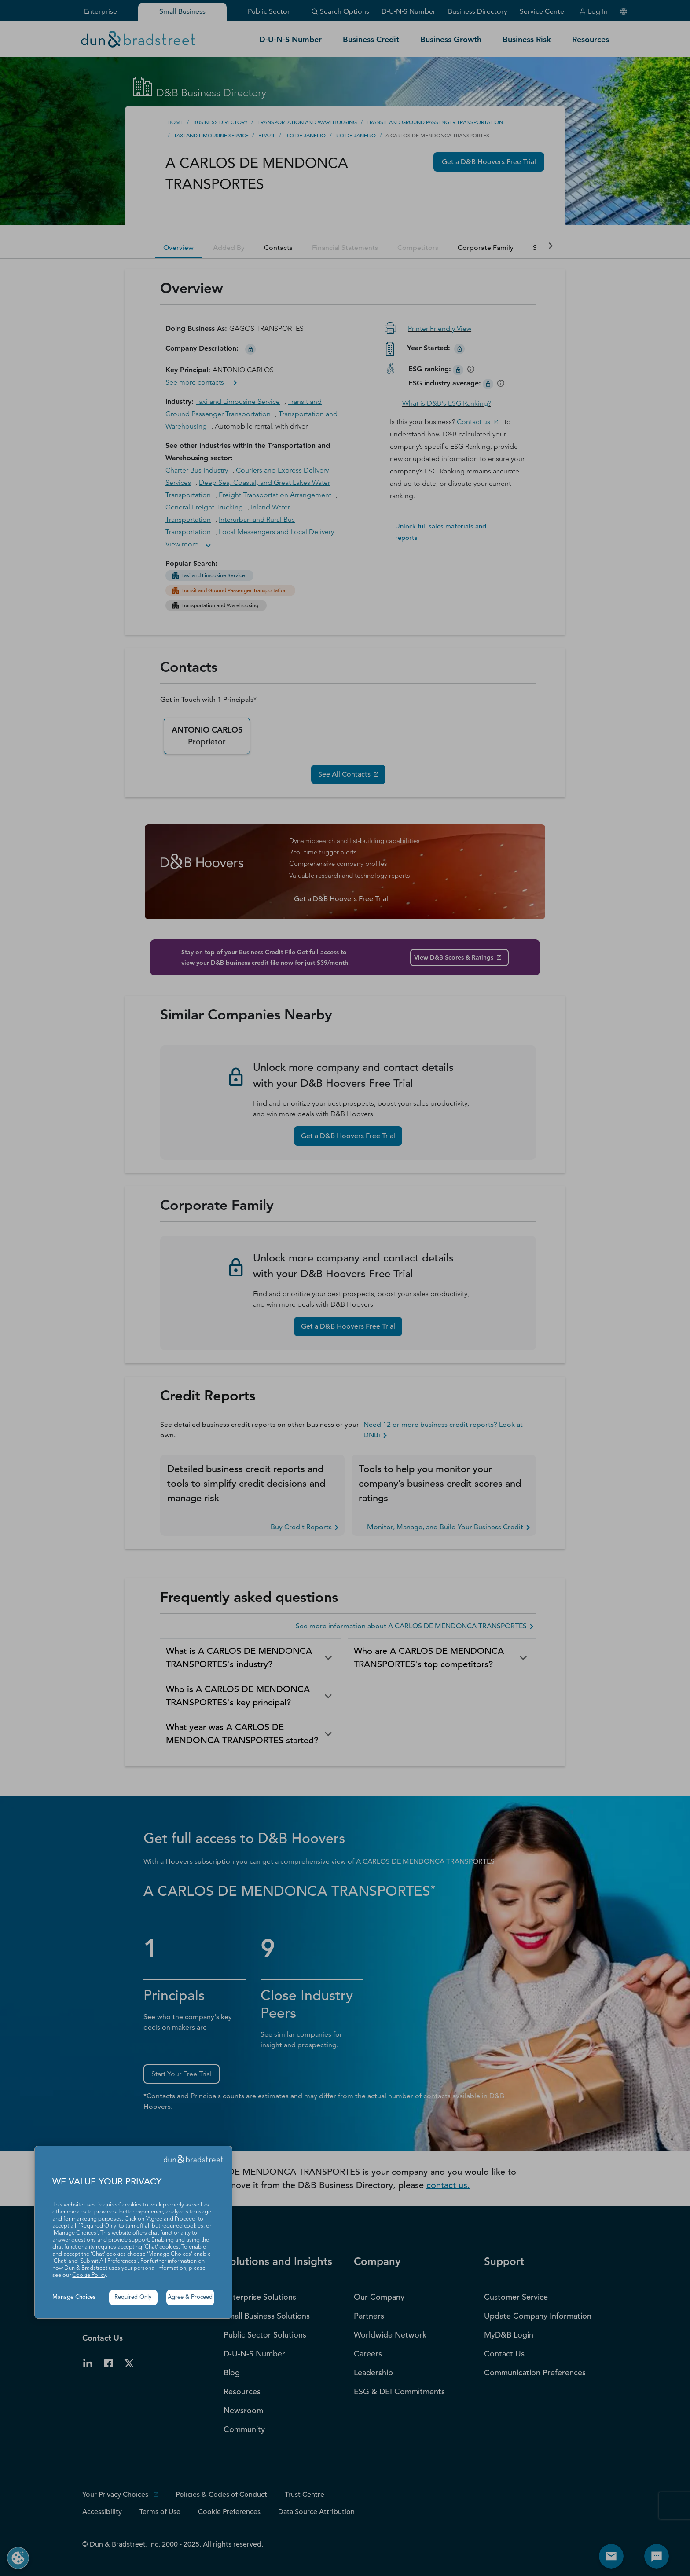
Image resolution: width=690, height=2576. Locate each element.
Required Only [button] (133, 2297)
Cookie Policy (89, 2275)
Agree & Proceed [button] (190, 2297)
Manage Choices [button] (73, 2297)
